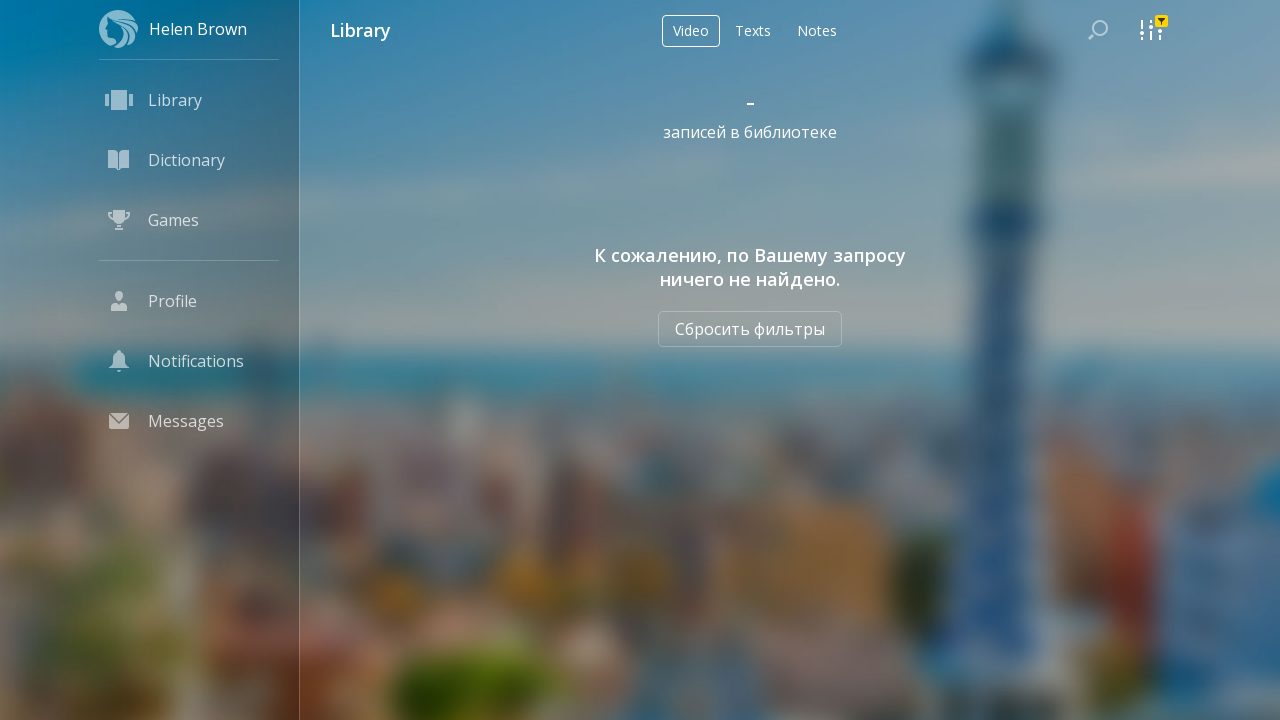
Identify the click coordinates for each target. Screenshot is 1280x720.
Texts (753, 30)
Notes (817, 30)
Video (691, 30)
